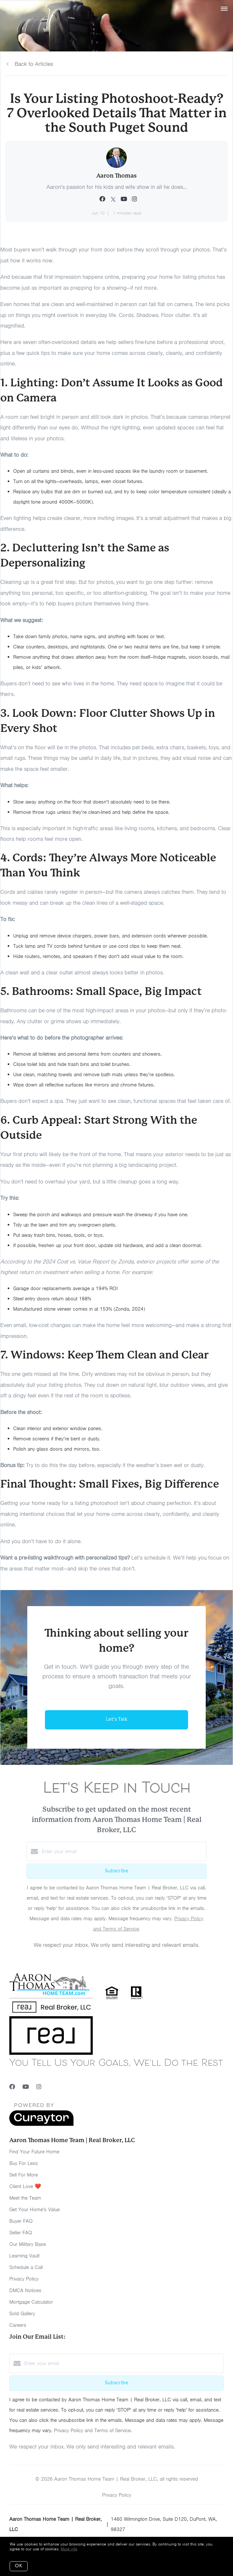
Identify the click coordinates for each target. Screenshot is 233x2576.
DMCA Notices (25, 2290)
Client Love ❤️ (25, 2186)
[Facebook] (12, 2086)
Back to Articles (34, 63)
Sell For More (23, 2175)
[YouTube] (25, 2086)
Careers (17, 2325)
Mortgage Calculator (31, 2302)
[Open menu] (224, 9)
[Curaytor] (41, 2124)
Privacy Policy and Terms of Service (92, 2430)
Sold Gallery (22, 2313)
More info (69, 2549)
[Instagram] (38, 2086)
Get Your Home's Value (34, 2209)
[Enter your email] (123, 1851)
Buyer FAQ (21, 2221)
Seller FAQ (20, 2232)
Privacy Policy (24, 2279)
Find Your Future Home (34, 2152)
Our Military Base (27, 2244)
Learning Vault (24, 2256)
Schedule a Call (26, 2267)
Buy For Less (23, 2163)
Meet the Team (25, 2198)
